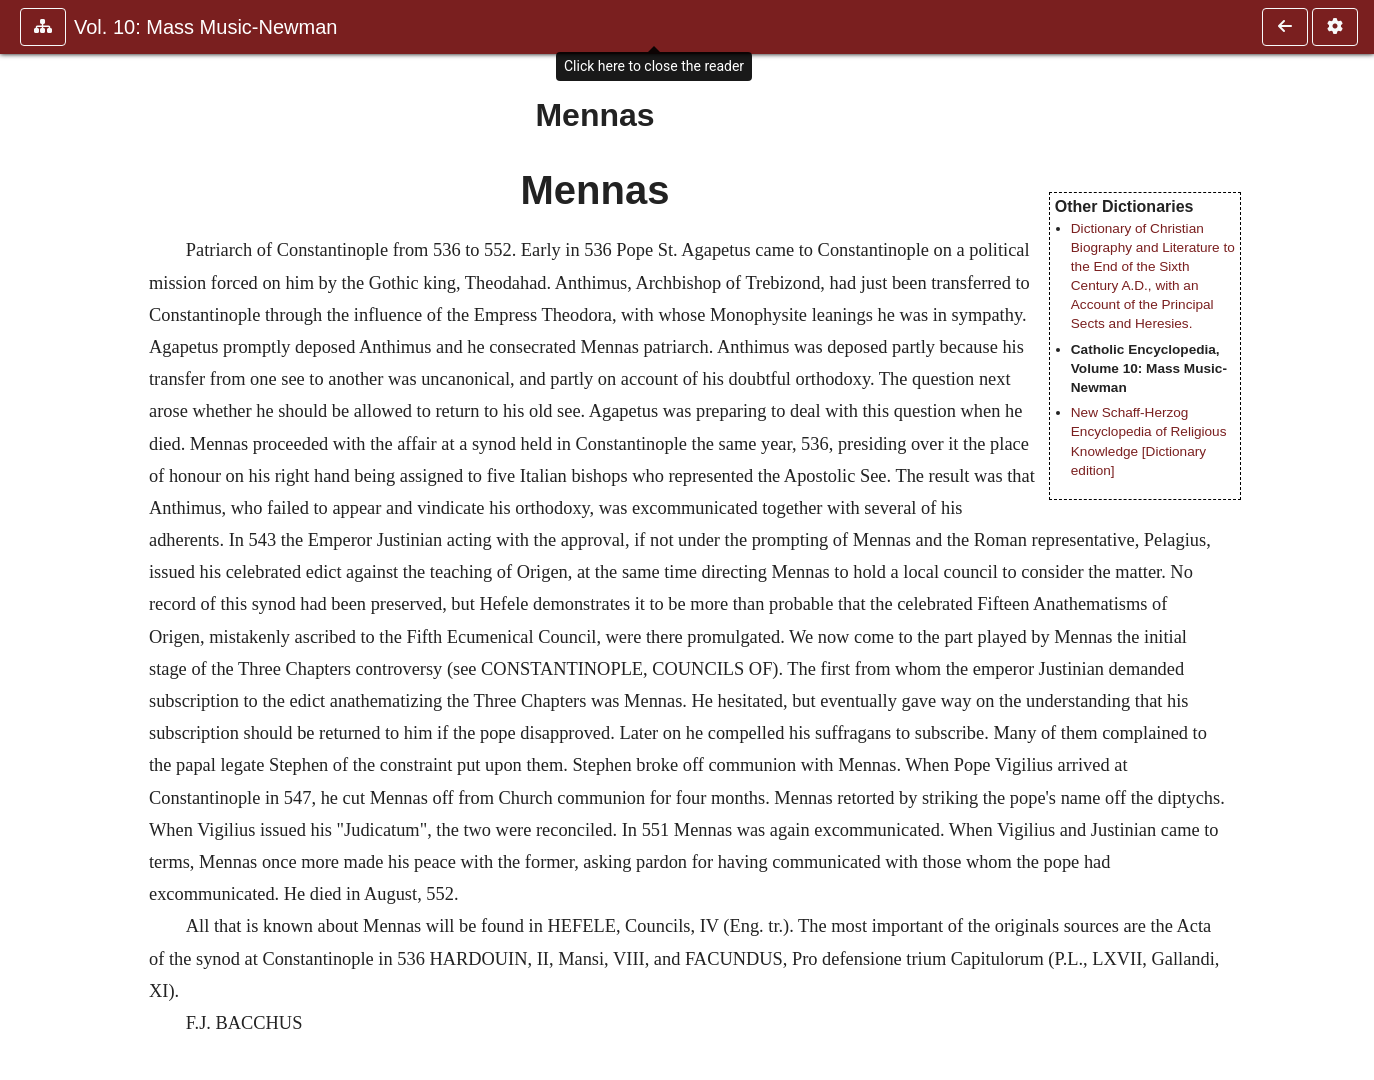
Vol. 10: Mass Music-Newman (205, 27)
